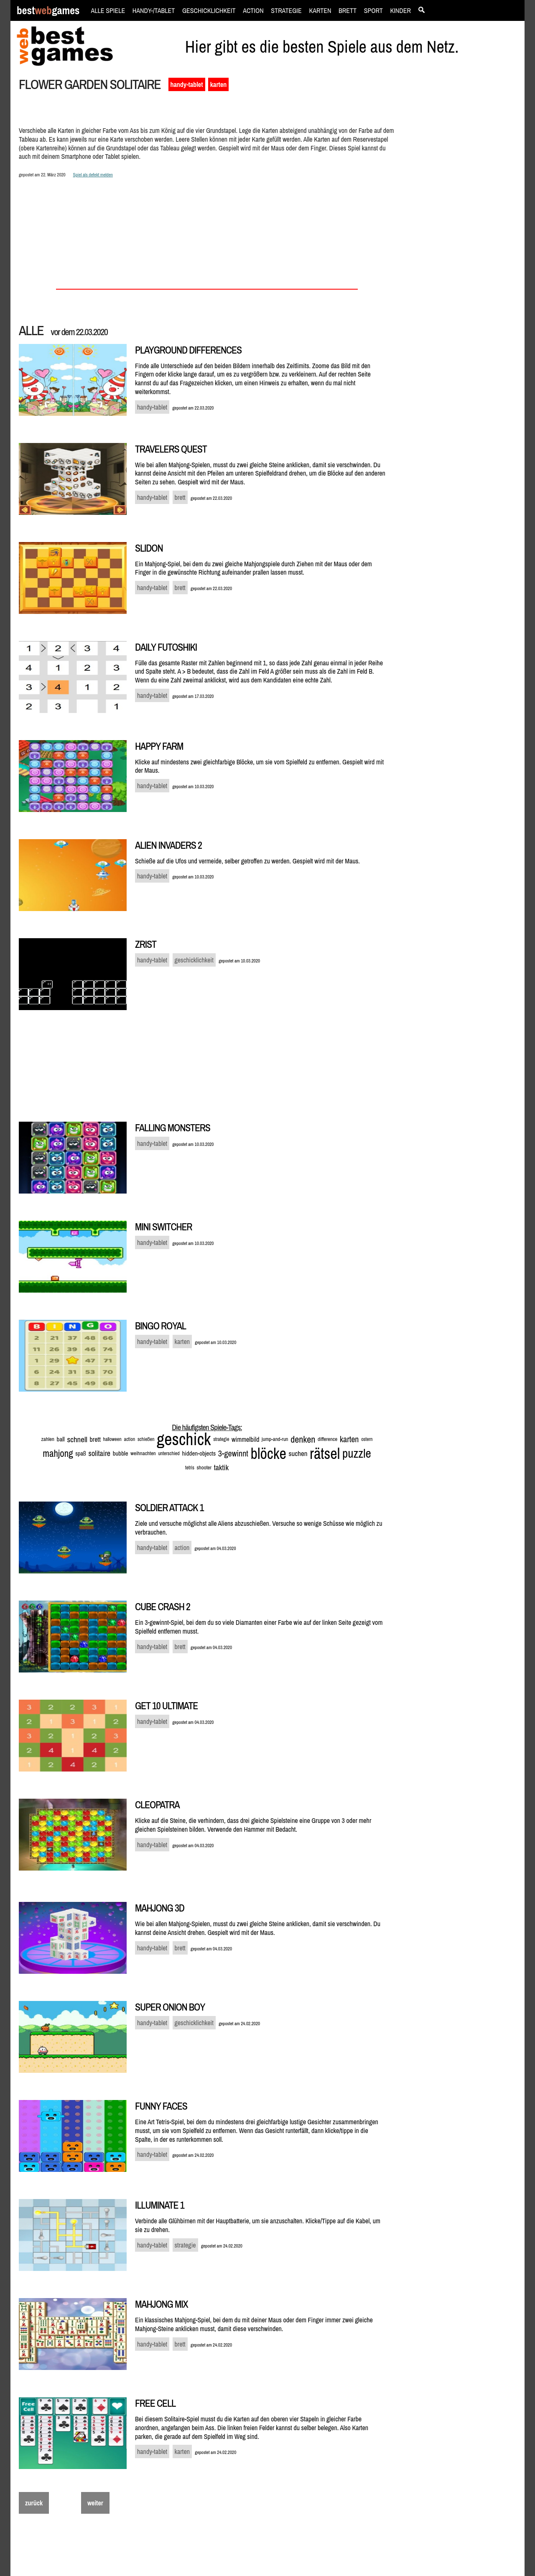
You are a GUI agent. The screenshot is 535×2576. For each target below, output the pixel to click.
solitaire (100, 1453)
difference (327, 1439)
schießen (146, 1439)
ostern (366, 1439)
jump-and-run (275, 1439)
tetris (189, 1467)
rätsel (325, 1453)
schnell (77, 1439)
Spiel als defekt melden (93, 174)
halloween (112, 1439)
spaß (80, 1453)
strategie (221, 1439)
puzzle (356, 1453)
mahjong (58, 1453)
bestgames (48, 10)
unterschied (168, 1453)
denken (302, 1439)
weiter (95, 2502)
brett (95, 1439)
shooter (204, 1467)
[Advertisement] (460, 219)
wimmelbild (245, 1439)
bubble (120, 1453)
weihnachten (142, 1453)
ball (61, 1439)
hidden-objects (199, 1453)
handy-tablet (187, 84)
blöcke (268, 1453)
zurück (34, 2502)
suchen (297, 1453)
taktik (221, 1467)
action (129, 1439)
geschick (184, 1439)
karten (218, 84)
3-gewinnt (233, 1453)
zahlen (47, 1439)
